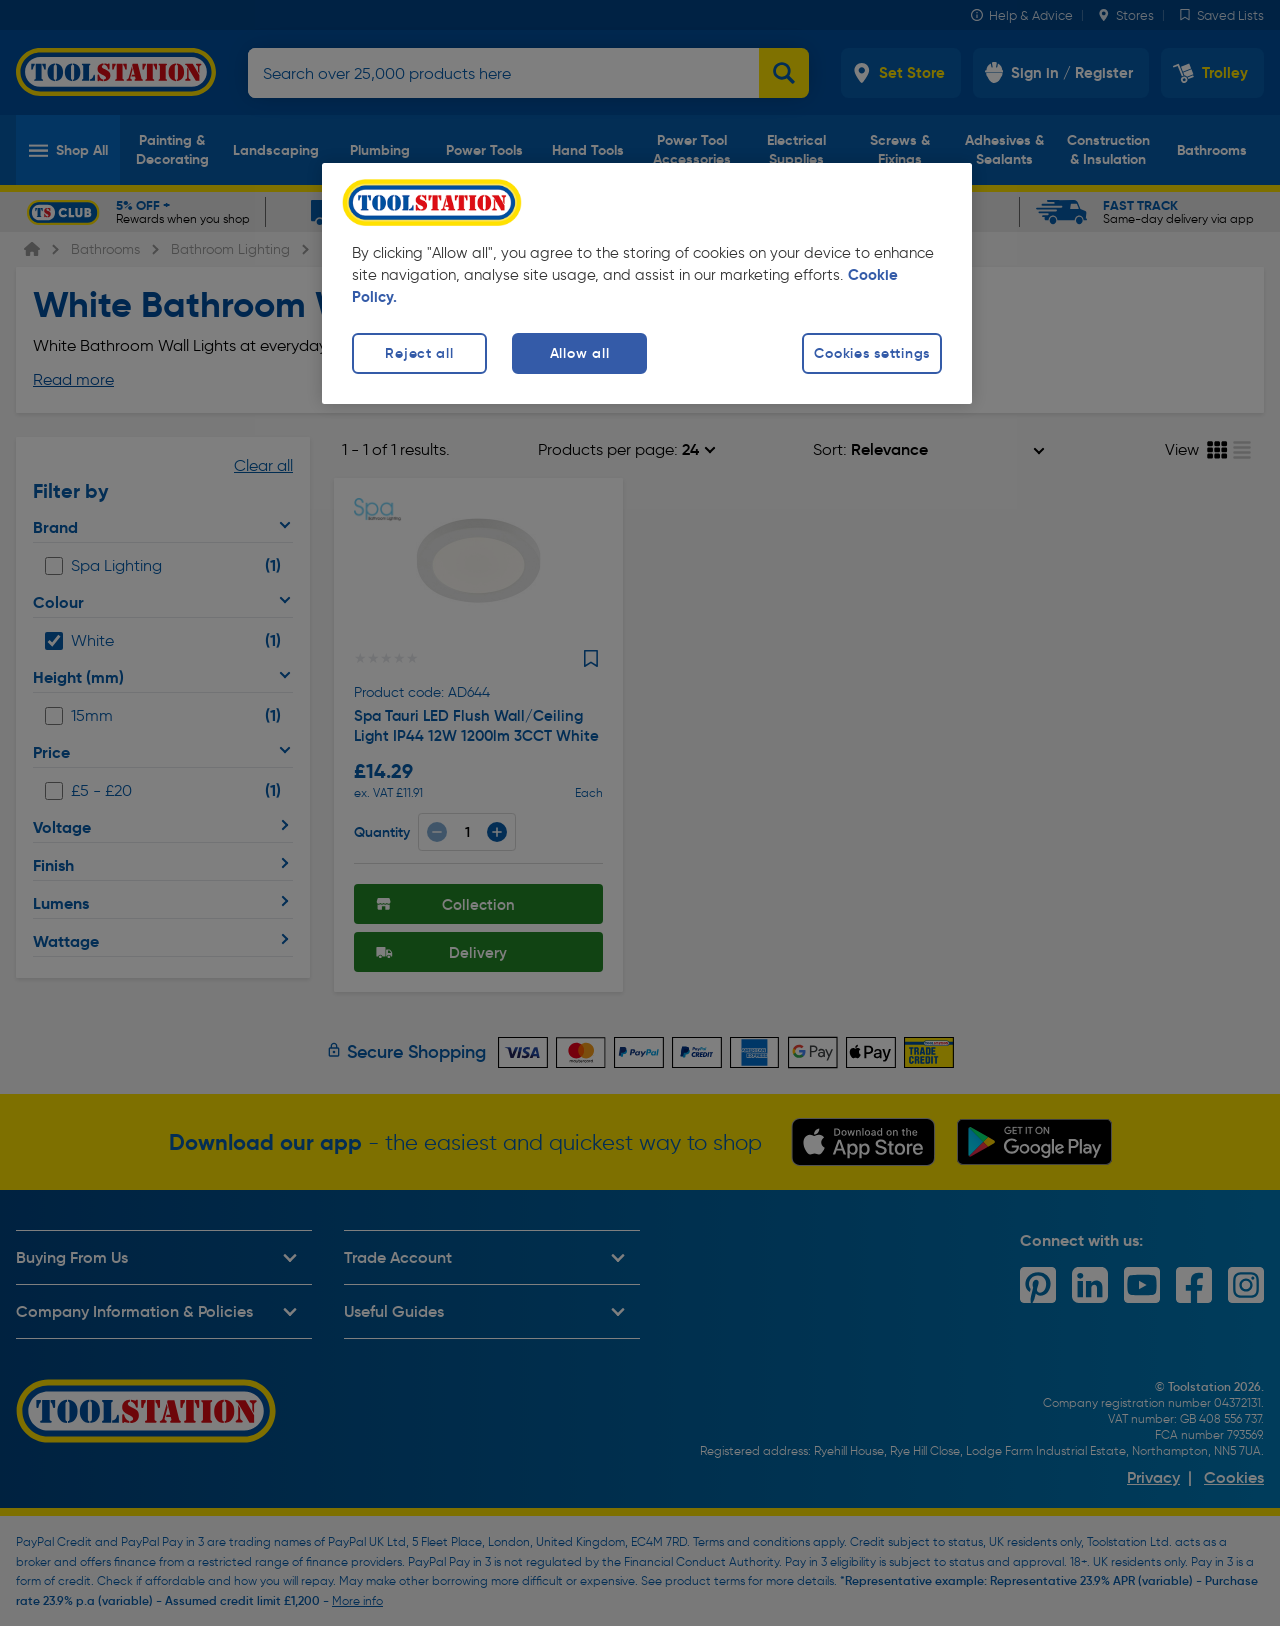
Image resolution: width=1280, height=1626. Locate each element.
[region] (647, 283)
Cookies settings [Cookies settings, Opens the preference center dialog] (872, 353)
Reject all (419, 353)
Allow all (579, 353)
